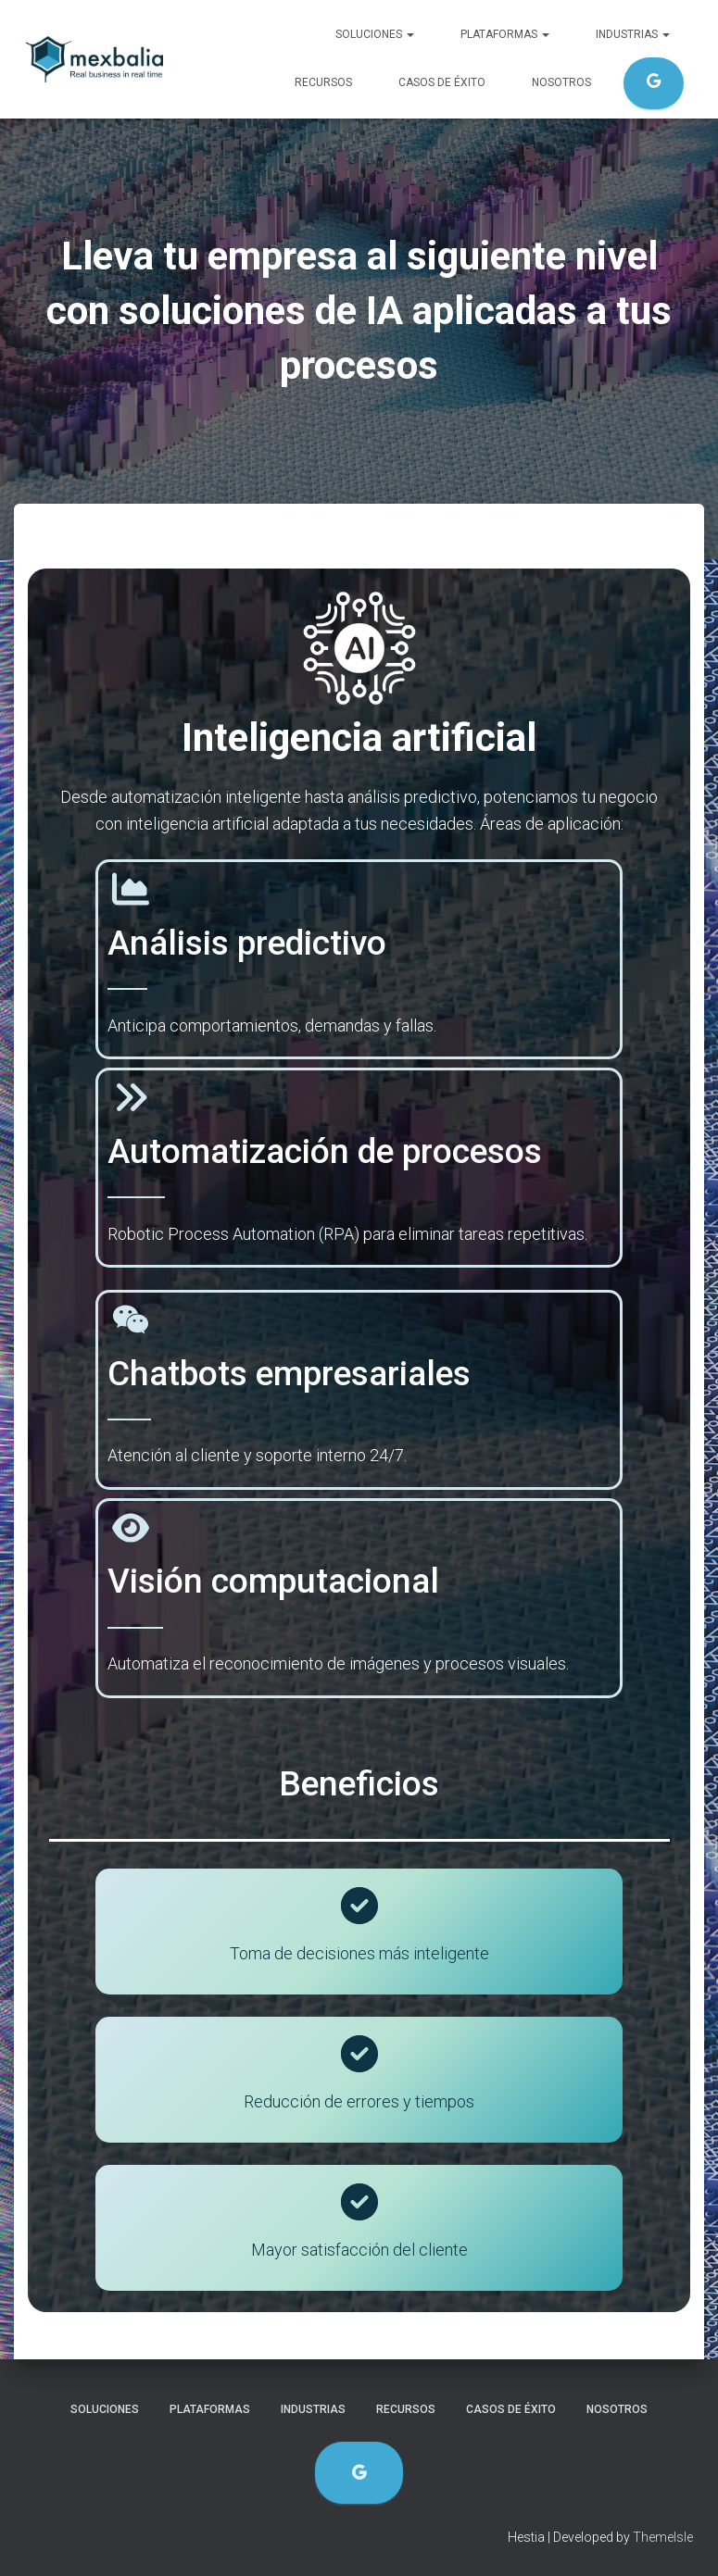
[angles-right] (130, 1097)
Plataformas (504, 34)
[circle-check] (359, 1905)
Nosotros (561, 82)
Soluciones (374, 34)
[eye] (130, 1528)
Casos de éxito (441, 82)
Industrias (633, 34)
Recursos (323, 82)
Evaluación (653, 83)
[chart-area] (130, 889)
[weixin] (130, 1319)
